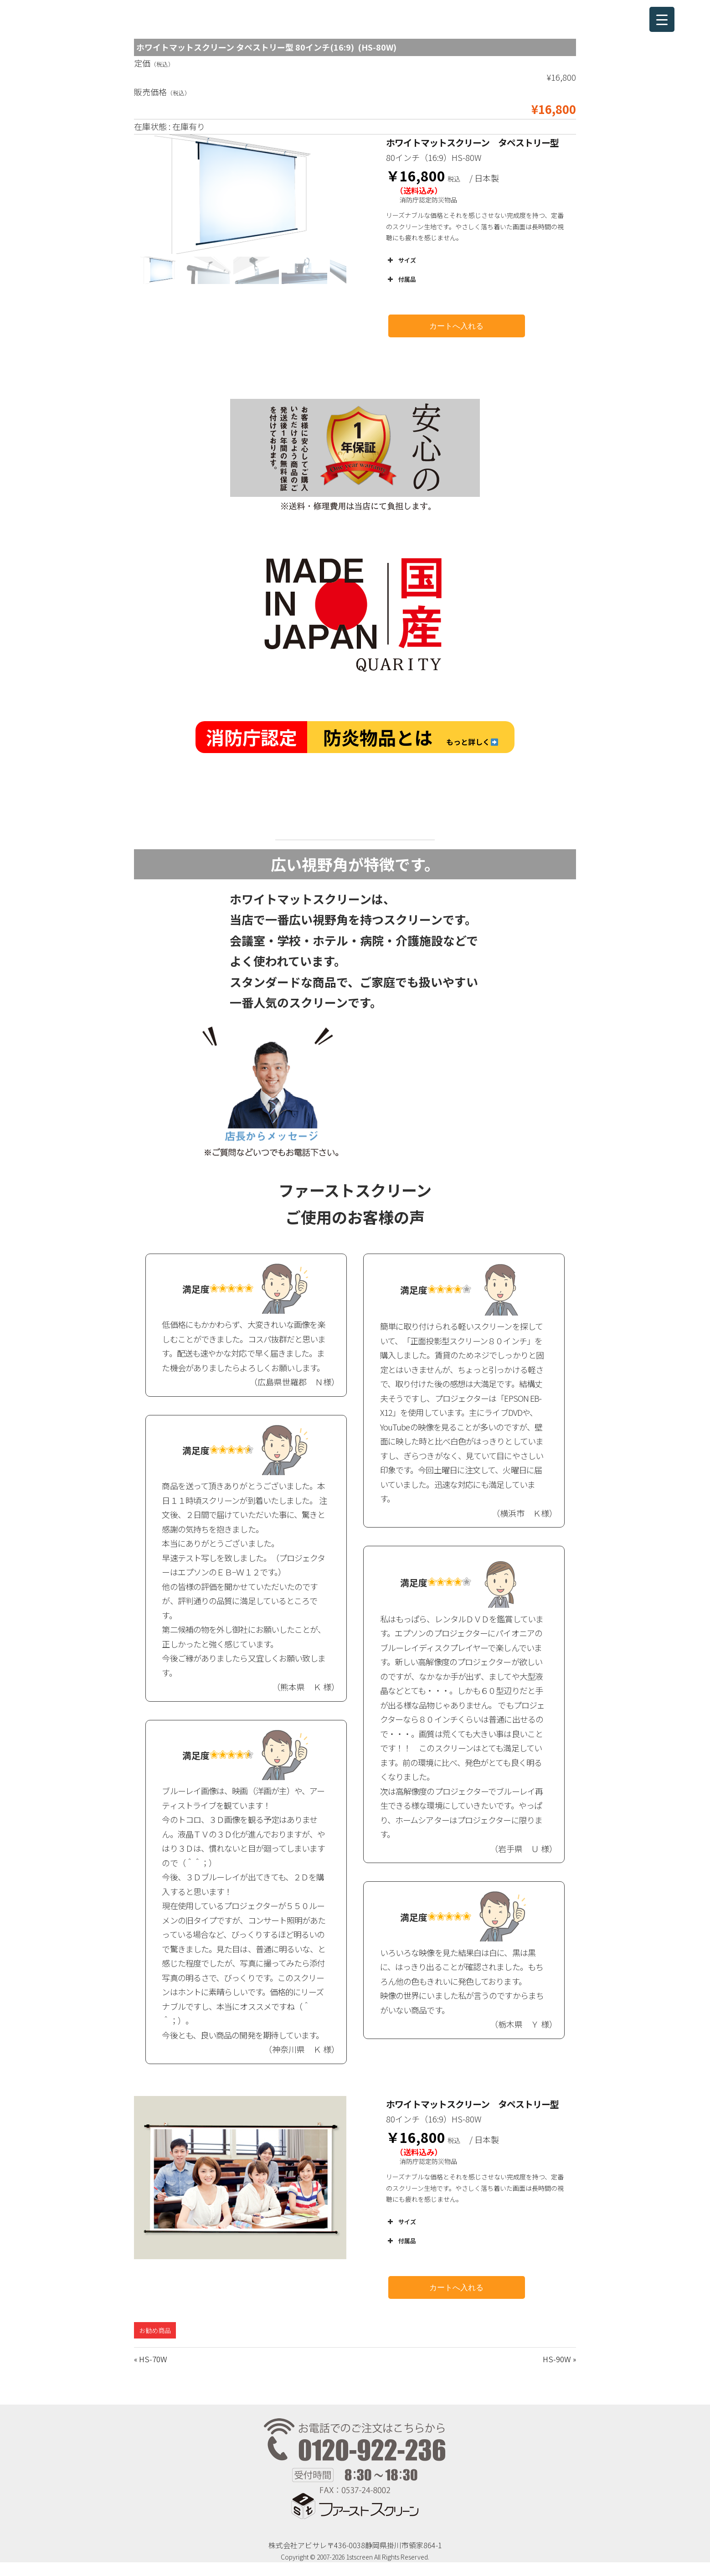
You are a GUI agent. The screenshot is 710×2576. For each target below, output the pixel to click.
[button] (159, 270)
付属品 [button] (401, 279)
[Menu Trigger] (661, 19)
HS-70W (153, 2358)
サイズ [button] (401, 260)
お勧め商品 (155, 2330)
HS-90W (557, 2358)
